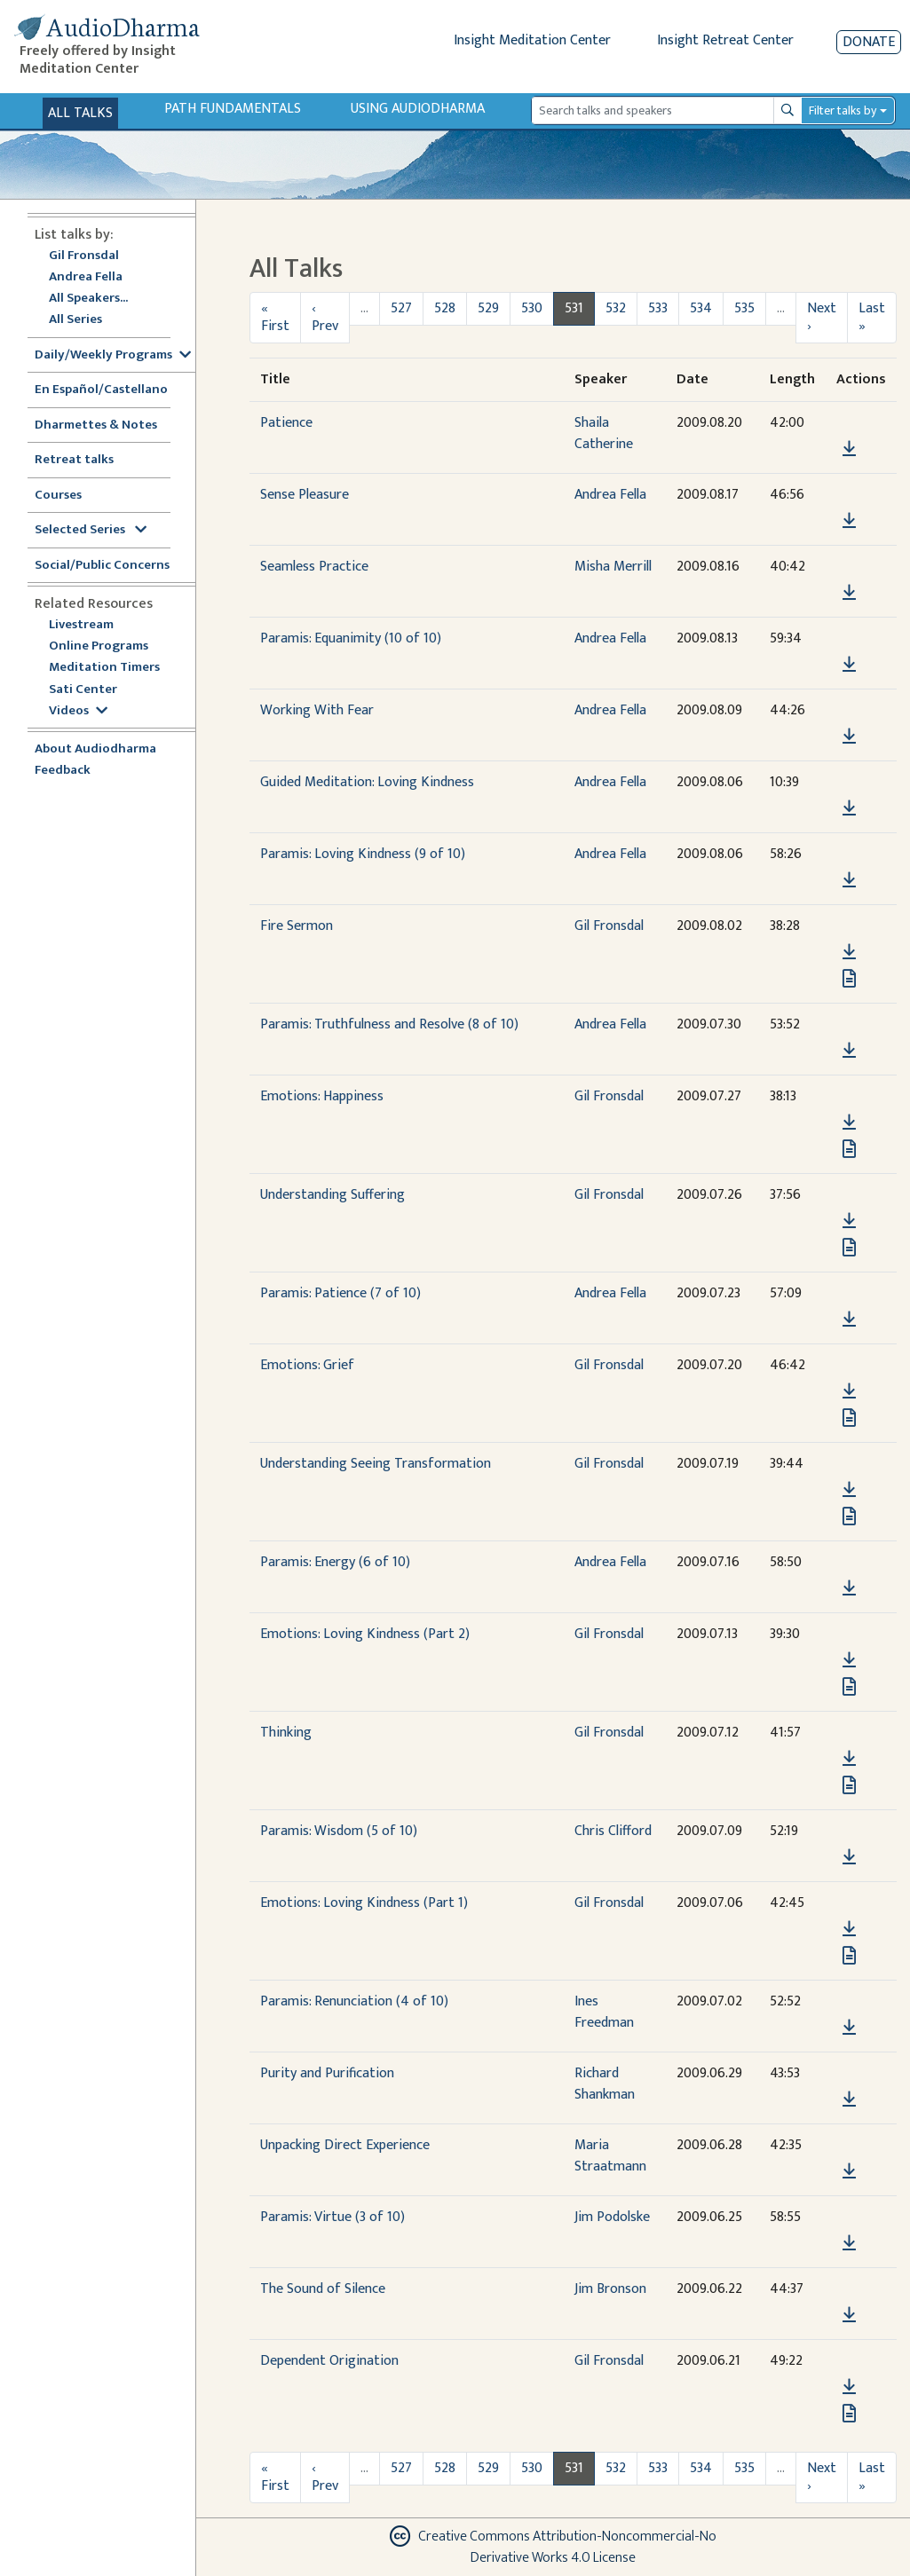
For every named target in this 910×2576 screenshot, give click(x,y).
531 (574, 308)
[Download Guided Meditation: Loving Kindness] (849, 808)
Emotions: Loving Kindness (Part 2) (365, 1634)
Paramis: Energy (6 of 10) (335, 1562)
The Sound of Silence (322, 2289)
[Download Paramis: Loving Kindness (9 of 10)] (849, 880)
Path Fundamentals (232, 109)
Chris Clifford (613, 1831)
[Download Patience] (849, 449)
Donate (869, 42)
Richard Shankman (604, 2084)
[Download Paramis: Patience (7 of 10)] (849, 1319)
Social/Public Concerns (102, 565)
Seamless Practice (314, 567)
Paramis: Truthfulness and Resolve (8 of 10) (389, 1024)
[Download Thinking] (849, 1758)
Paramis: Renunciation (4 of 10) (354, 2001)
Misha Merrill (613, 567)
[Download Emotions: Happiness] (849, 1122)
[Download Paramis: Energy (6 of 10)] (849, 1588)
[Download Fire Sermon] (849, 952)
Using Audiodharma (418, 109)
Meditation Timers (104, 668)
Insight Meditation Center (532, 40)
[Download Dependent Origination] (849, 2387)
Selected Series (90, 530)
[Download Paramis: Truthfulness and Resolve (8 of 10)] (849, 1050)
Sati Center (83, 690)
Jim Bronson (610, 2289)
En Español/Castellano (101, 390)
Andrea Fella (86, 277)
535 (744, 308)
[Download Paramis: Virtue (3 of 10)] (849, 2243)
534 (701, 308)
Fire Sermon (296, 926)
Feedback (63, 770)
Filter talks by (842, 110)
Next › (821, 317)
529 (488, 308)
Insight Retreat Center (725, 40)
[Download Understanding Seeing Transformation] (849, 1490)
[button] (848, 424)
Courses (58, 495)
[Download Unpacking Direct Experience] (849, 2171)
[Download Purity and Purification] (849, 2099)
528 (444, 308)
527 (401, 308)
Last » (872, 317)
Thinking (286, 1733)
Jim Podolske (612, 2217)
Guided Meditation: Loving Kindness (367, 782)
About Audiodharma (95, 749)
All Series (75, 320)
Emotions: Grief (307, 1365)
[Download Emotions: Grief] (849, 1391)
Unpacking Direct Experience (345, 2145)
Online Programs (98, 646)
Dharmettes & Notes (96, 425)
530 (531, 308)
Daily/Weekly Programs (113, 355)
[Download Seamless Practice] (849, 592)
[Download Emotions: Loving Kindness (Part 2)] (849, 1660)
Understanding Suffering (332, 1195)
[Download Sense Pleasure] (849, 521)
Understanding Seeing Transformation (375, 1464)
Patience (286, 423)
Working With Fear (317, 710)
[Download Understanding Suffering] (849, 1221)
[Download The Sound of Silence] (849, 2315)
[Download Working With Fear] (849, 736)
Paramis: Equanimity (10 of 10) (350, 638)
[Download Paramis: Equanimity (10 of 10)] (849, 664)
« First (275, 317)
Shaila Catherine (603, 433)
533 (658, 308)
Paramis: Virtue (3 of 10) (332, 2217)
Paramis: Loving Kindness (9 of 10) (362, 854)
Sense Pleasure (304, 495)
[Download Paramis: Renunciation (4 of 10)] (849, 2027)
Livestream (81, 625)
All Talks (80, 113)
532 (615, 308)
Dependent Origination (329, 2361)
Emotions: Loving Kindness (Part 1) (364, 1903)
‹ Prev (325, 317)
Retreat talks (74, 460)
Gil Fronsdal (84, 256)
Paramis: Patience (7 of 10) (340, 1293)
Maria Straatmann (610, 2155)
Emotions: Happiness (322, 1096)
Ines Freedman (604, 2012)
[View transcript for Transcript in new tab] (849, 978)
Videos (78, 711)
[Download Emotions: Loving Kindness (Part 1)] (849, 1929)
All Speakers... (88, 298)
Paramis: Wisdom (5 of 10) (338, 1831)
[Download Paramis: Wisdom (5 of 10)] (849, 1857)
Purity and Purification (327, 2073)
